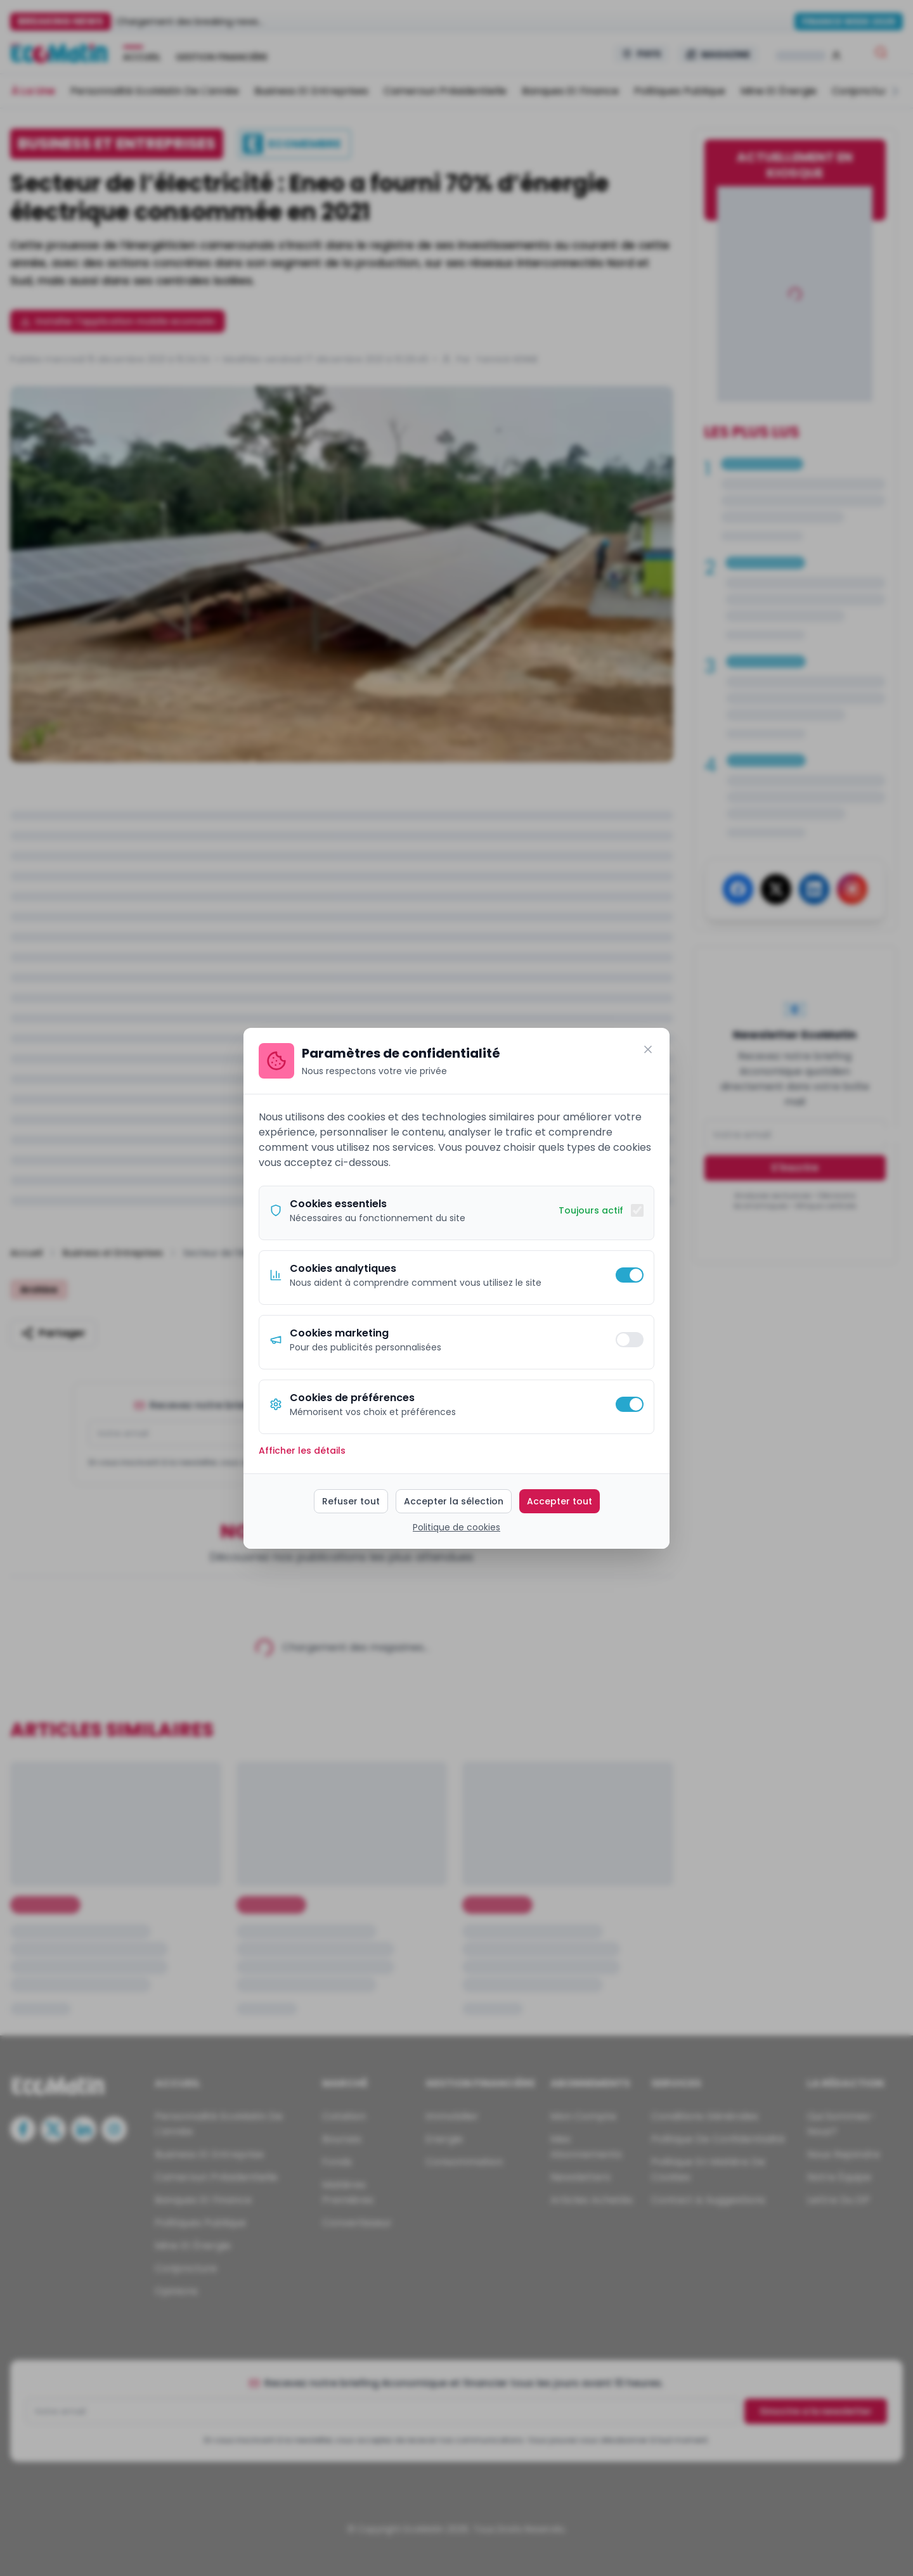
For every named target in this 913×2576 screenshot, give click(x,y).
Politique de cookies (456, 1527)
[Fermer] (648, 1049)
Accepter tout (559, 1501)
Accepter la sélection (453, 1501)
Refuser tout (351, 1501)
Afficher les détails (302, 1450)
